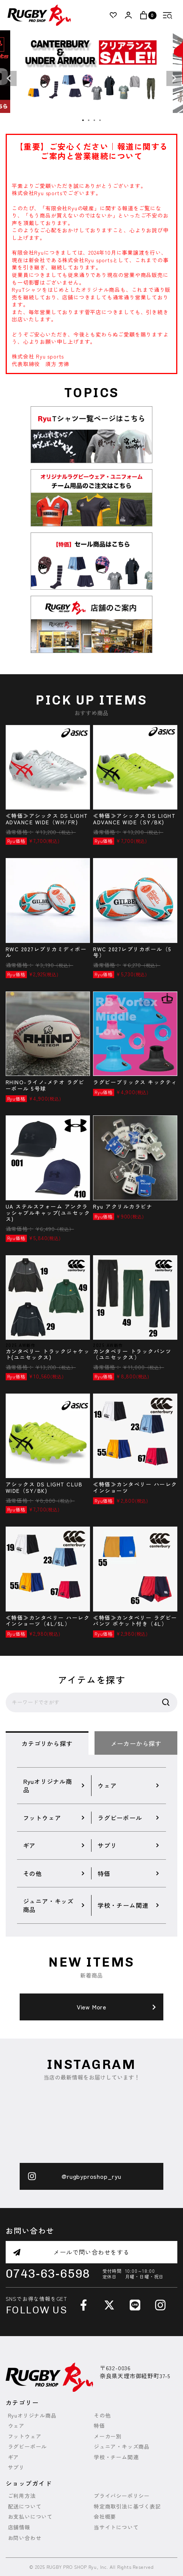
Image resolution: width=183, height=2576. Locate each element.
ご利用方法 (22, 2495)
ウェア (16, 2425)
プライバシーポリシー (122, 2495)
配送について (25, 2506)
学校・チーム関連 (116, 2457)
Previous (9, 78)
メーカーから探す (136, 1743)
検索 (166, 1702)
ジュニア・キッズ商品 (122, 2446)
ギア (13, 2457)
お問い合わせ (25, 2538)
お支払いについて (30, 2516)
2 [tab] (89, 120)
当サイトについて (116, 2527)
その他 (102, 2415)
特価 (99, 2425)
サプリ (16, 2467)
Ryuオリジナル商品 (32, 2415)
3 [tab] (94, 120)
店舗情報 (19, 2527)
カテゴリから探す (47, 1743)
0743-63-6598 (48, 2274)
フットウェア (25, 2436)
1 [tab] (83, 120)
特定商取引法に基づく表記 (127, 2506)
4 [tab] (100, 120)
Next (173, 78)
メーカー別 (108, 2436)
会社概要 (105, 2516)
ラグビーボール (27, 2446)
